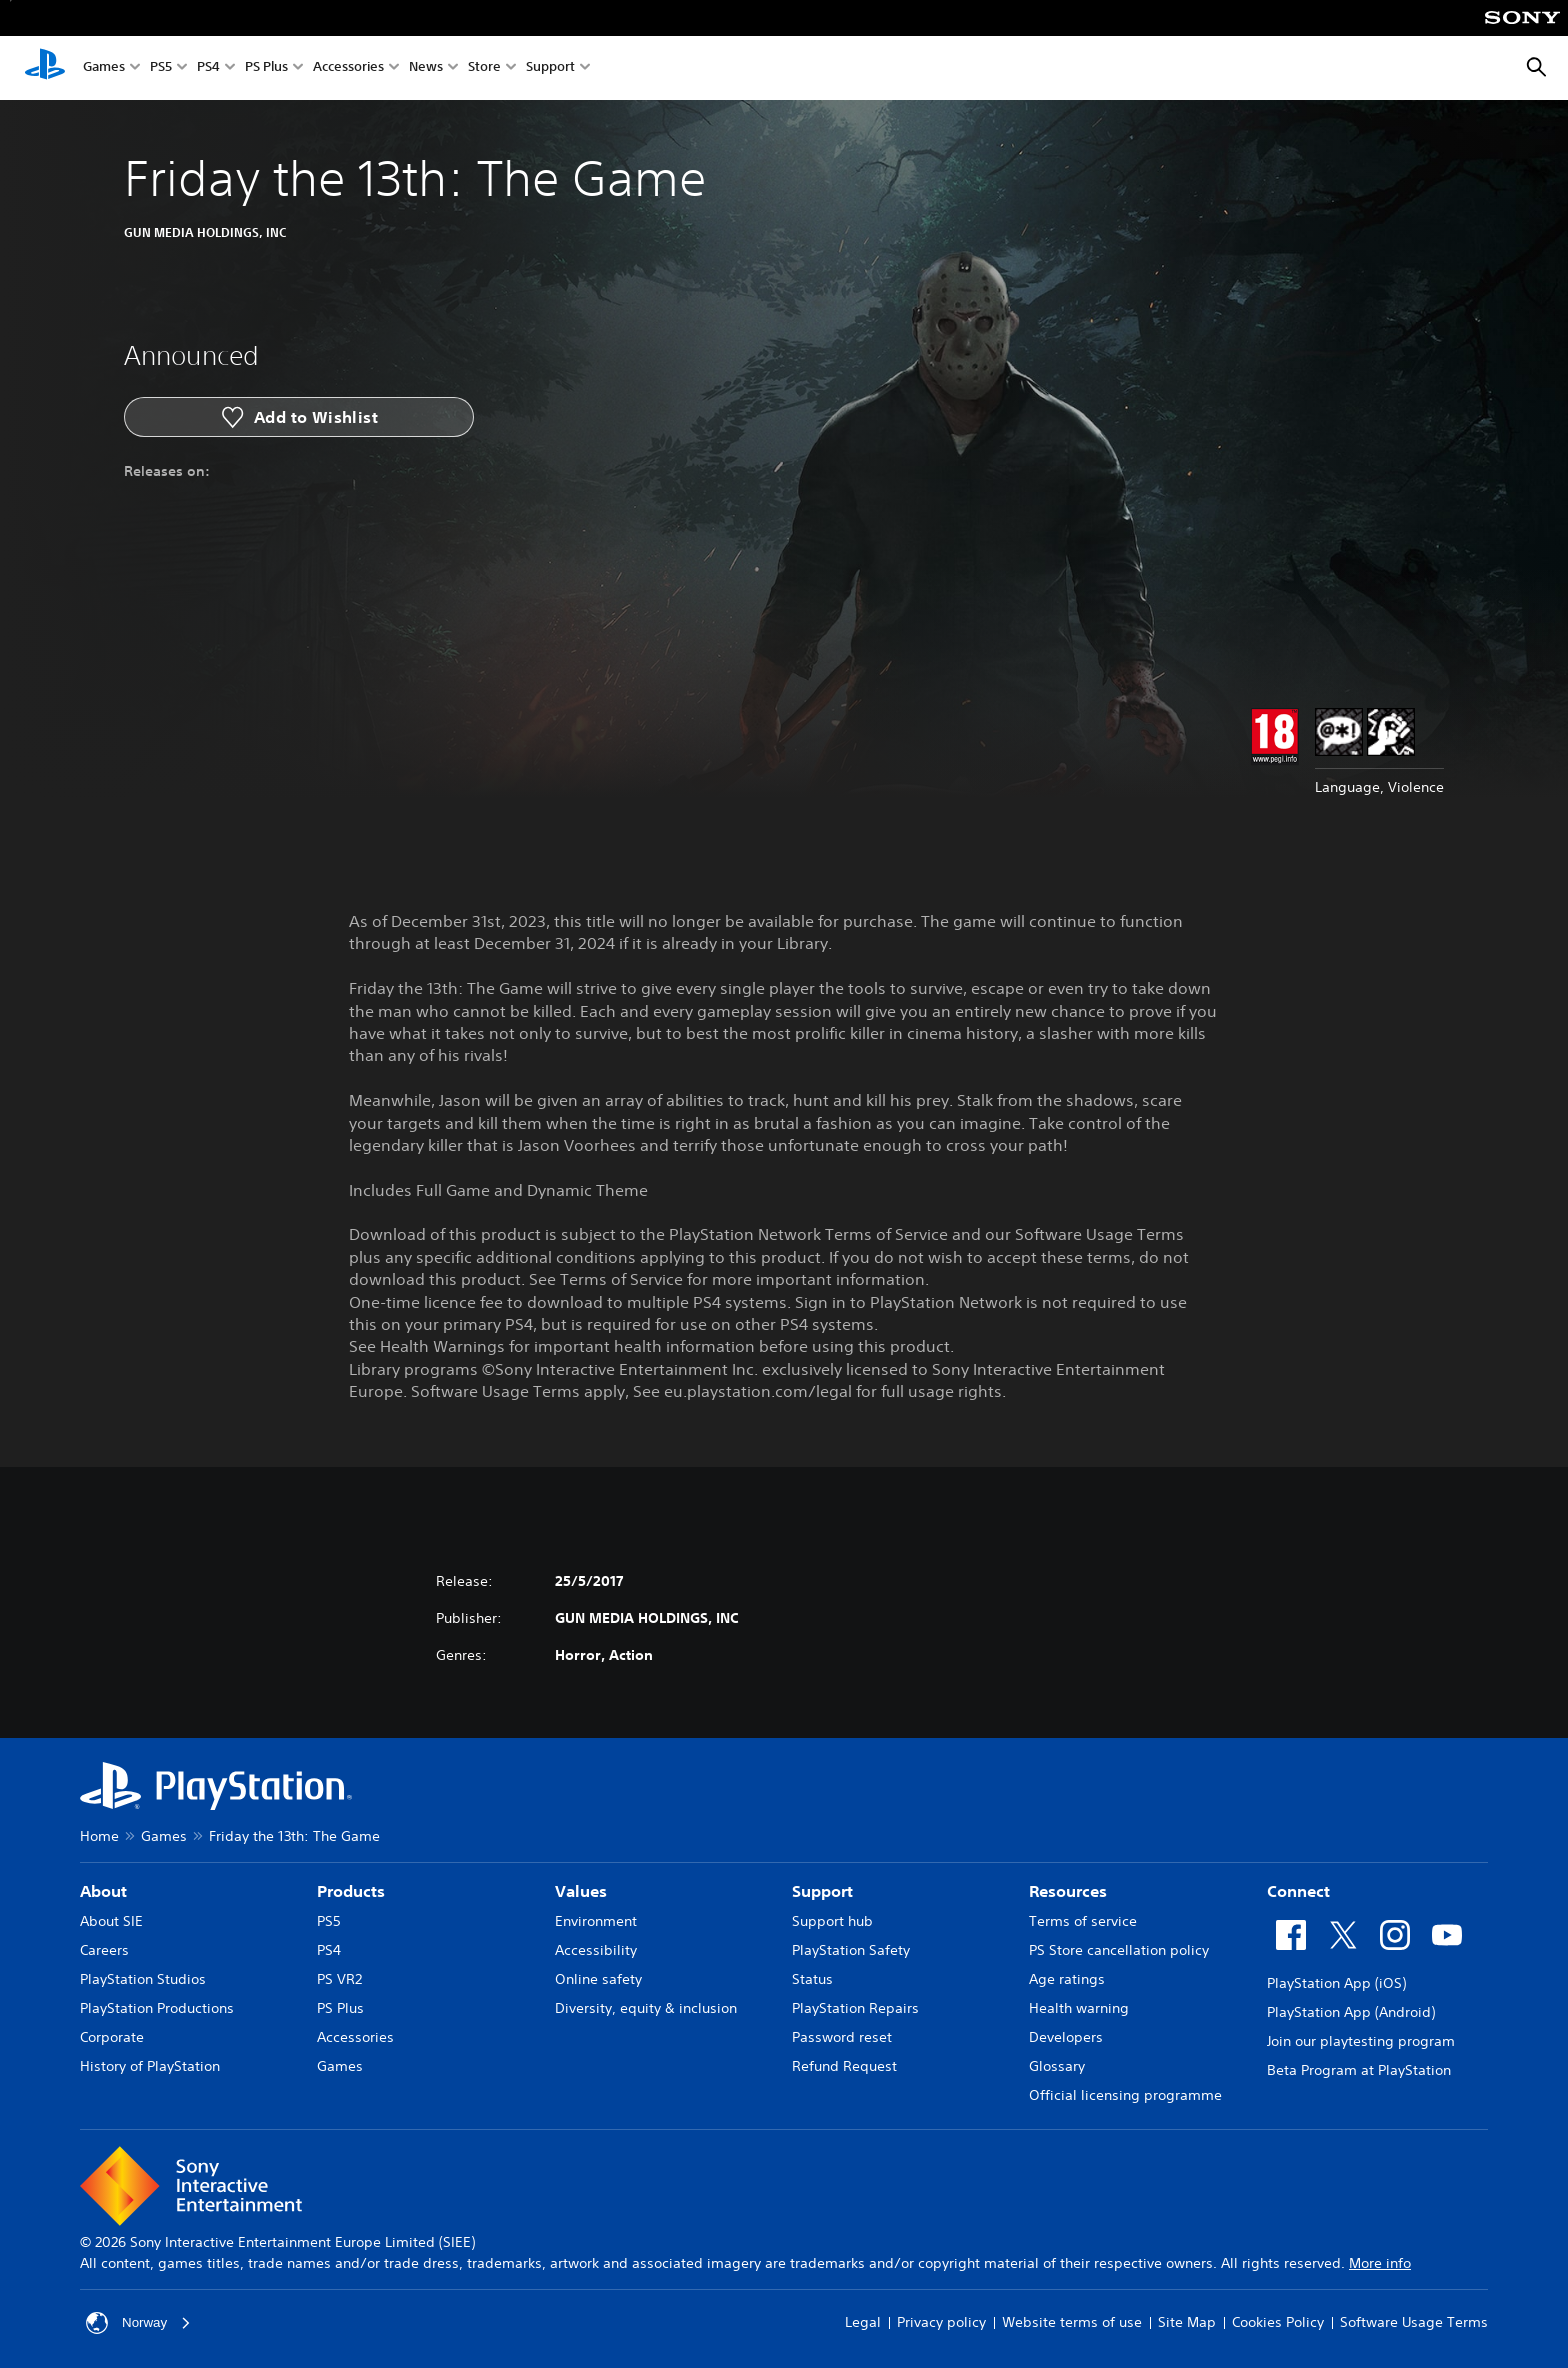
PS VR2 (339, 1979)
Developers (1066, 2037)
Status (812, 1979)
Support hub (832, 1921)
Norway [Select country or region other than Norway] (139, 2323)
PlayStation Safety (851, 1950)
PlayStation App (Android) (1351, 2012)
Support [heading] (822, 1891)
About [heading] (103, 1891)
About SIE (111, 1921)
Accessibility (596, 1950)
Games (104, 68)
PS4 (208, 68)
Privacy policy (941, 2322)
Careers (104, 1950)
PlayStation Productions (157, 2008)
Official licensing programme (1125, 2095)
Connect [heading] (1298, 1891)
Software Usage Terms (1414, 2322)
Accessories (348, 68)
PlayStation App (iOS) (1336, 1983)
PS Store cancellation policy (1119, 1950)
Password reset (842, 2037)
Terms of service (1083, 1921)
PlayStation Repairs (855, 2008)
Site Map (1187, 2322)
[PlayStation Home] (45, 68)
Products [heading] (351, 1891)
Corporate (112, 2037)
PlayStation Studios (143, 1979)
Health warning (1079, 2008)
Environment (596, 1921)
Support (550, 68)
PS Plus (266, 68)
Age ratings (1067, 1979)
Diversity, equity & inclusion (646, 2008)
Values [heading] (581, 1891)
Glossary (1057, 2066)
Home (99, 1836)
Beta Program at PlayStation (1359, 2070)
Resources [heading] (1068, 1891)
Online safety (598, 1979)
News (426, 68)
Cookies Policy (1278, 2322)
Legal (863, 2322)
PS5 (161, 68)
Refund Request (844, 2066)
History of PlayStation (150, 2066)
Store (484, 68)
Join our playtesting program (1361, 2041)
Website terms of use (1072, 2322)
